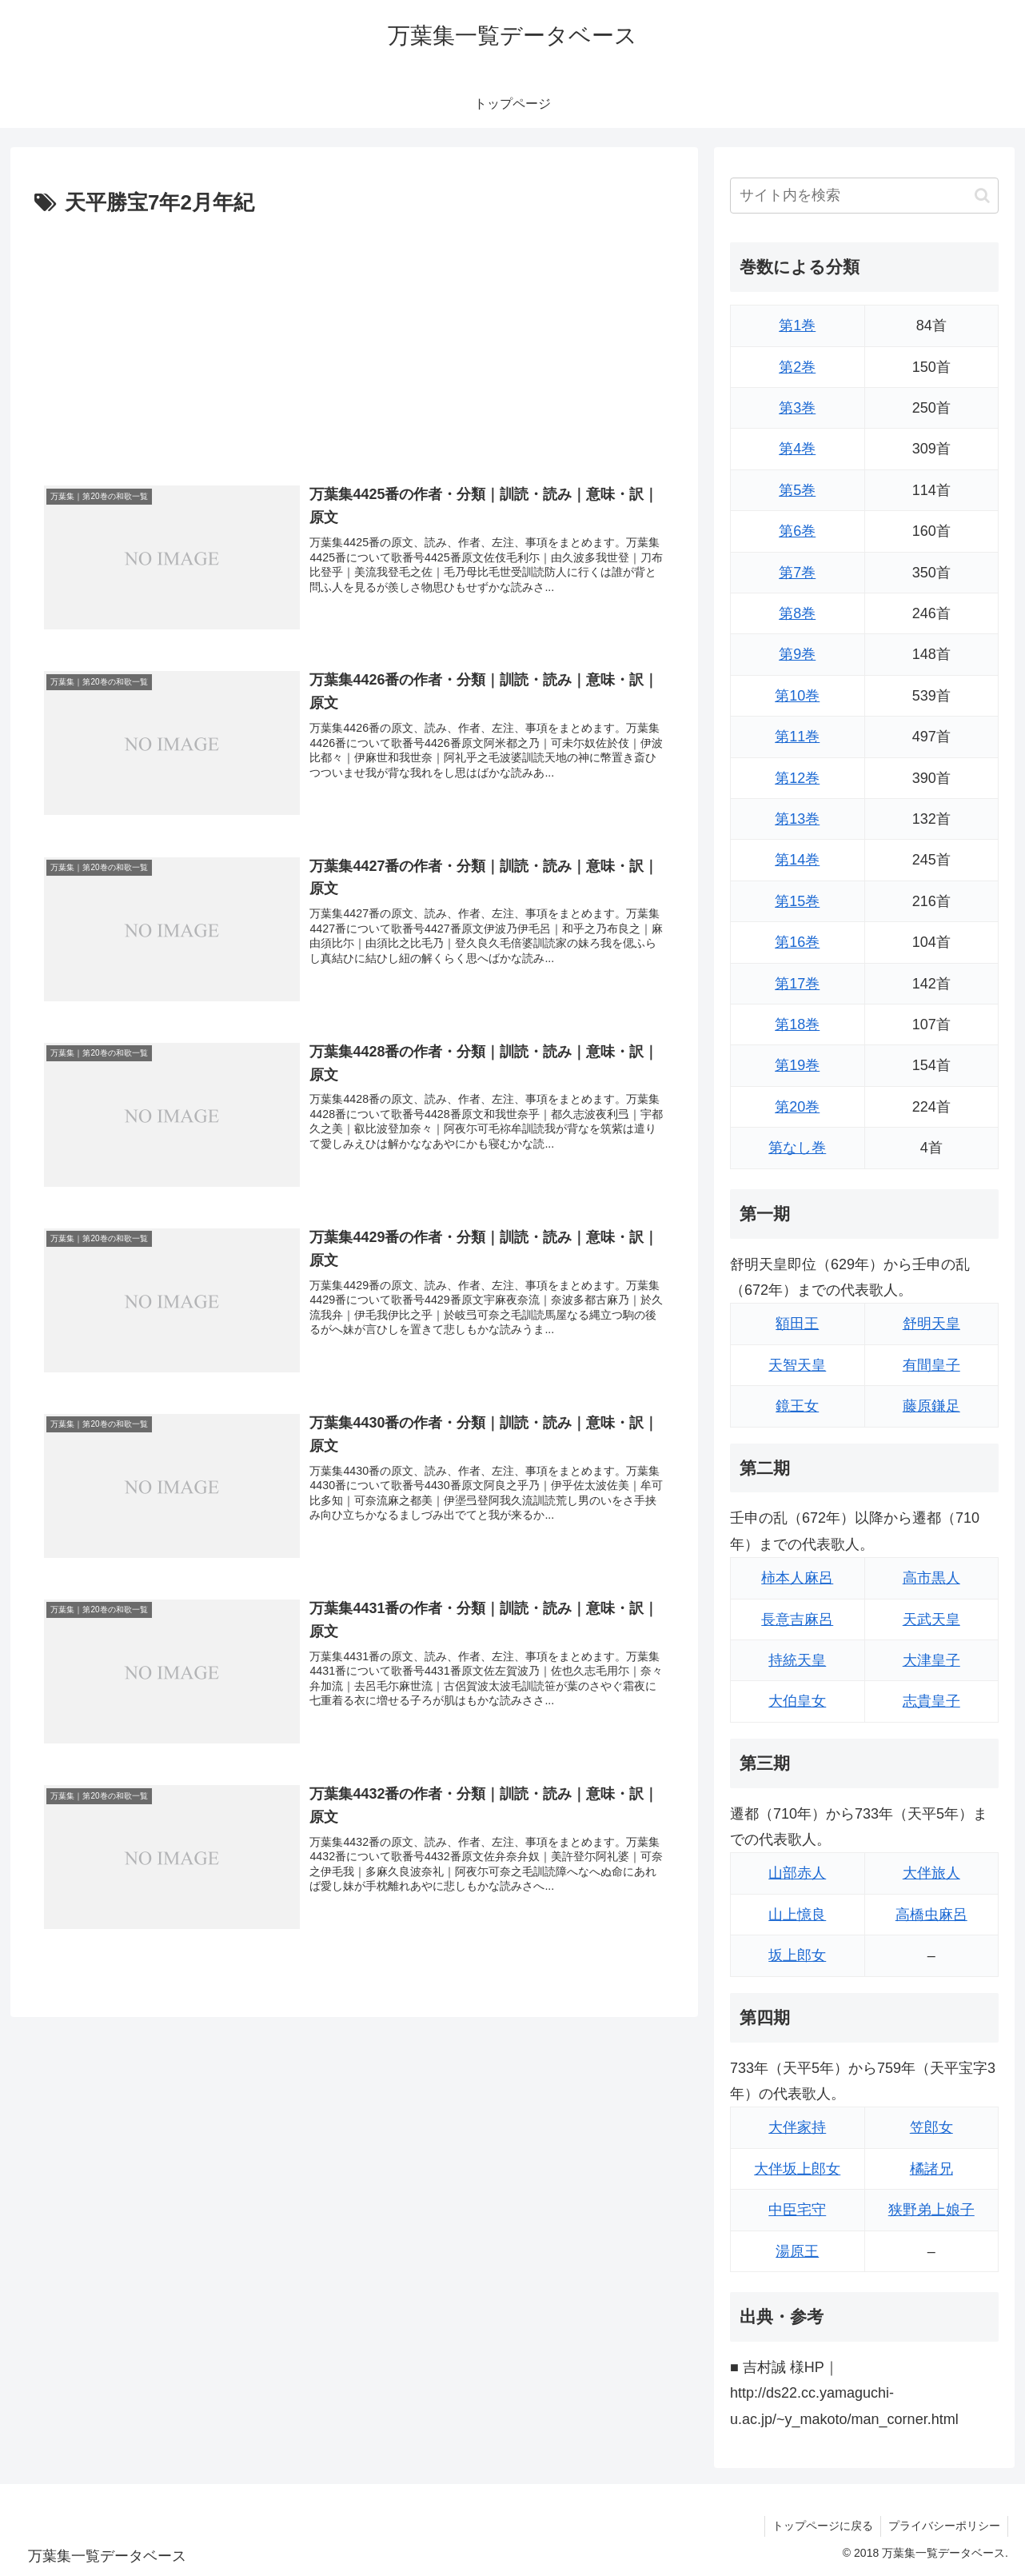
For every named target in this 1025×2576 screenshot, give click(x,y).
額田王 (797, 1324)
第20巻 (797, 1107)
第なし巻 (797, 1148)
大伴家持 (797, 2127)
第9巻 (797, 654)
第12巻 (797, 778)
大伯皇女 (797, 1701)
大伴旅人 (931, 1873)
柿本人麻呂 (797, 1578)
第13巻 (797, 819)
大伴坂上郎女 (797, 2169)
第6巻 (797, 531)
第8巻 (797, 613)
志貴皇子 (931, 1701)
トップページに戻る (820, 2525)
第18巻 (797, 1024)
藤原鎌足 (931, 1406)
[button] (982, 195)
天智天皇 (797, 1365)
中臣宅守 (797, 2210)
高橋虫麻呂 (931, 1915)
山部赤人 (797, 1873)
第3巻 (797, 408)
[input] (864, 196)
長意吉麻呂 (797, 1619)
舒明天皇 (931, 1324)
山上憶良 (797, 1915)
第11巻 (797, 737)
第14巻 (797, 860)
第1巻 (797, 325)
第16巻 (797, 942)
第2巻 (797, 367)
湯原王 (797, 2251)
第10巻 (797, 696)
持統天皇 (797, 1660)
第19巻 (797, 1065)
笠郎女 (931, 2127)
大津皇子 (931, 1660)
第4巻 (797, 449)
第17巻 (797, 984)
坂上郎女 (797, 1955)
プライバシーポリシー (943, 2525)
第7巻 (797, 573)
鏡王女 (797, 1406)
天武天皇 (931, 1619)
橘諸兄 (931, 2169)
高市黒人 (931, 1578)
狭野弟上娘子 (931, 2210)
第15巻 (797, 901)
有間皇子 (931, 1365)
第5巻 (797, 490)
